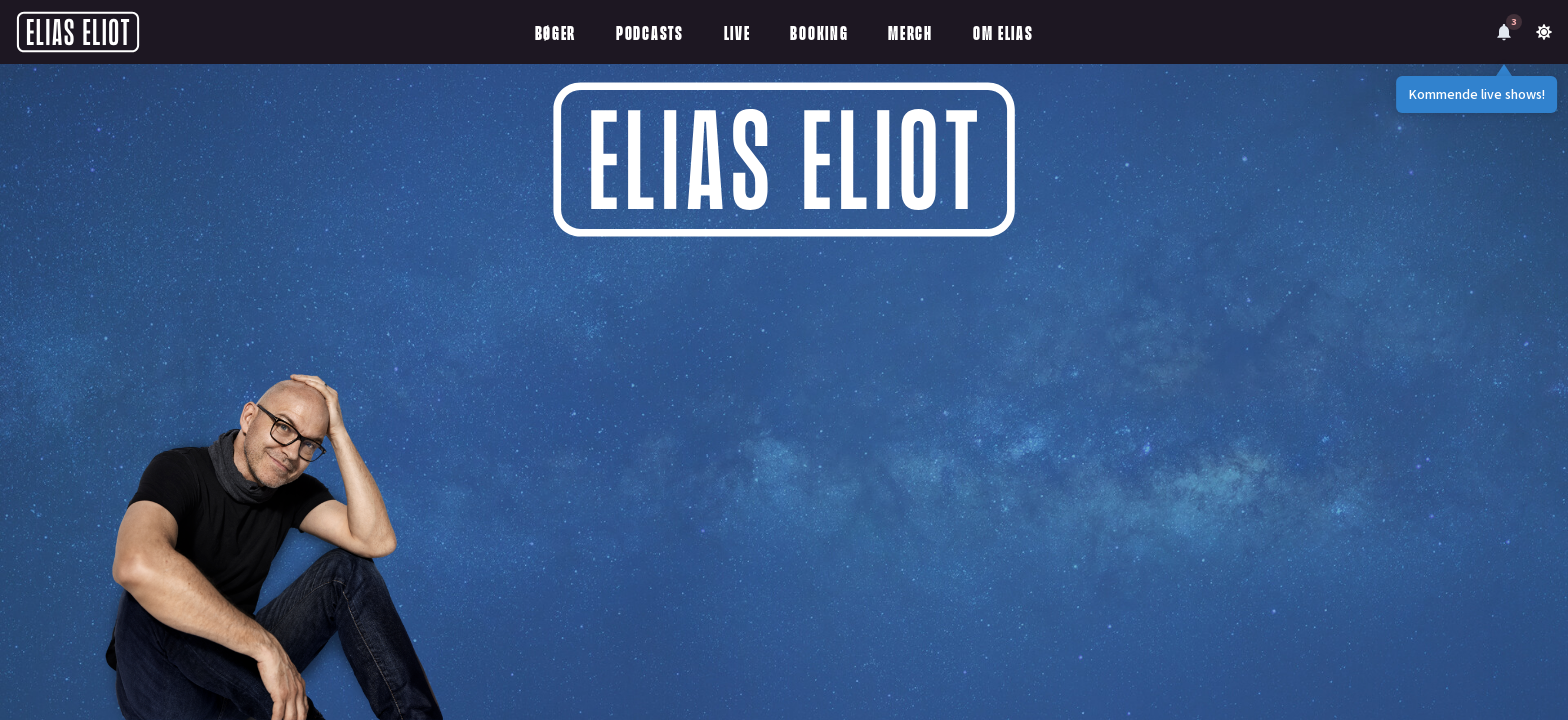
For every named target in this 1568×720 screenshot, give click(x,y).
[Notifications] (1504, 32)
